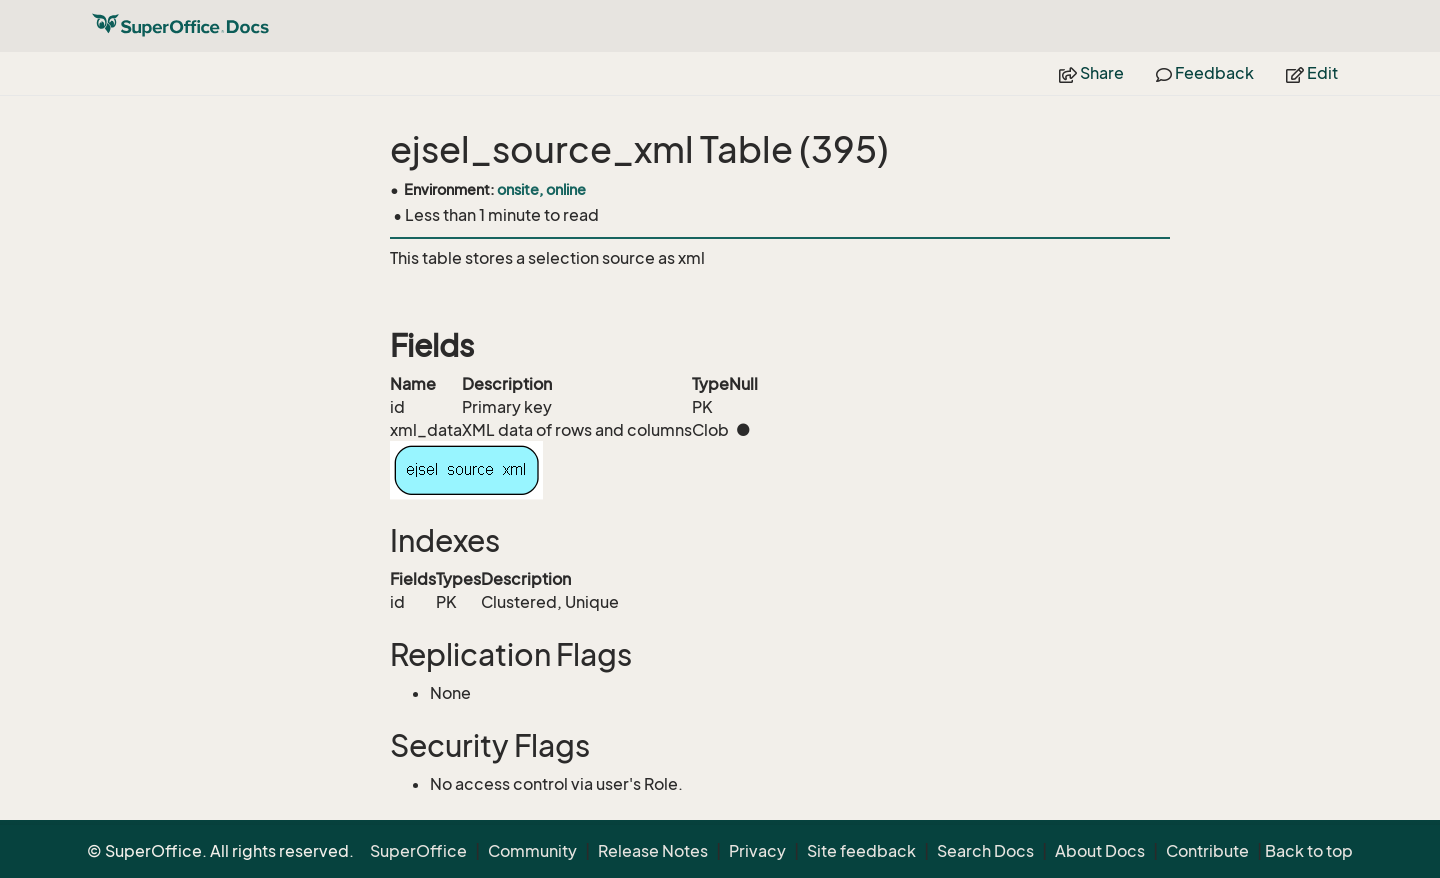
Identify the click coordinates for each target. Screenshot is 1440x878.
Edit (1312, 73)
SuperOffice (418, 851)
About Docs (1100, 851)
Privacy (757, 851)
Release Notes (653, 851)
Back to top (1309, 851)
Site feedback (861, 851)
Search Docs (985, 851)
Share (1091, 73)
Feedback (1205, 73)
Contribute (1207, 851)
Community (532, 851)
